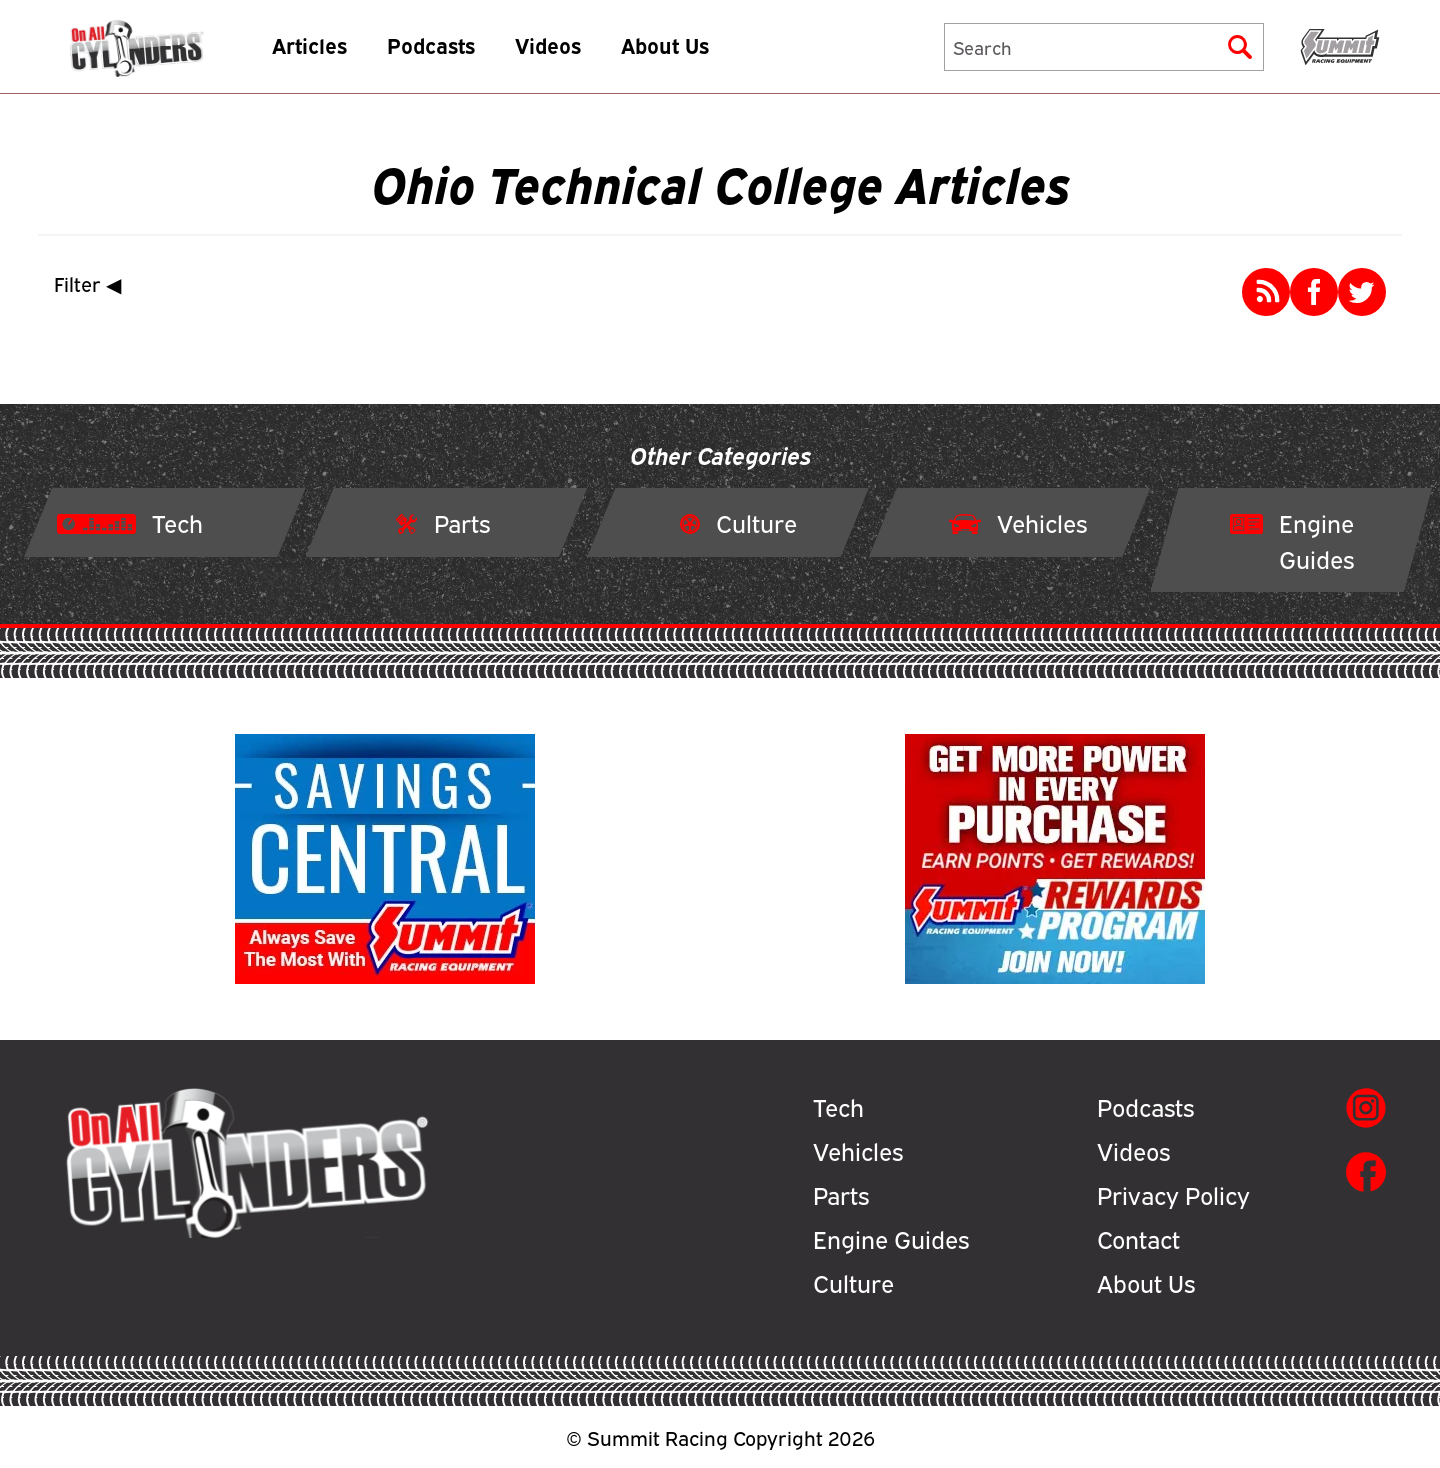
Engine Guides (891, 1238)
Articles (350, 54)
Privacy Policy (1173, 1194)
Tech (838, 1106)
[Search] (1104, 56)
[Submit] (1240, 56)
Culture (853, 1282)
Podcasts (472, 54)
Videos (589, 54)
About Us (706, 54)
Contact (1138, 1238)
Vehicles (858, 1150)
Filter (92, 283)
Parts (841, 1194)
